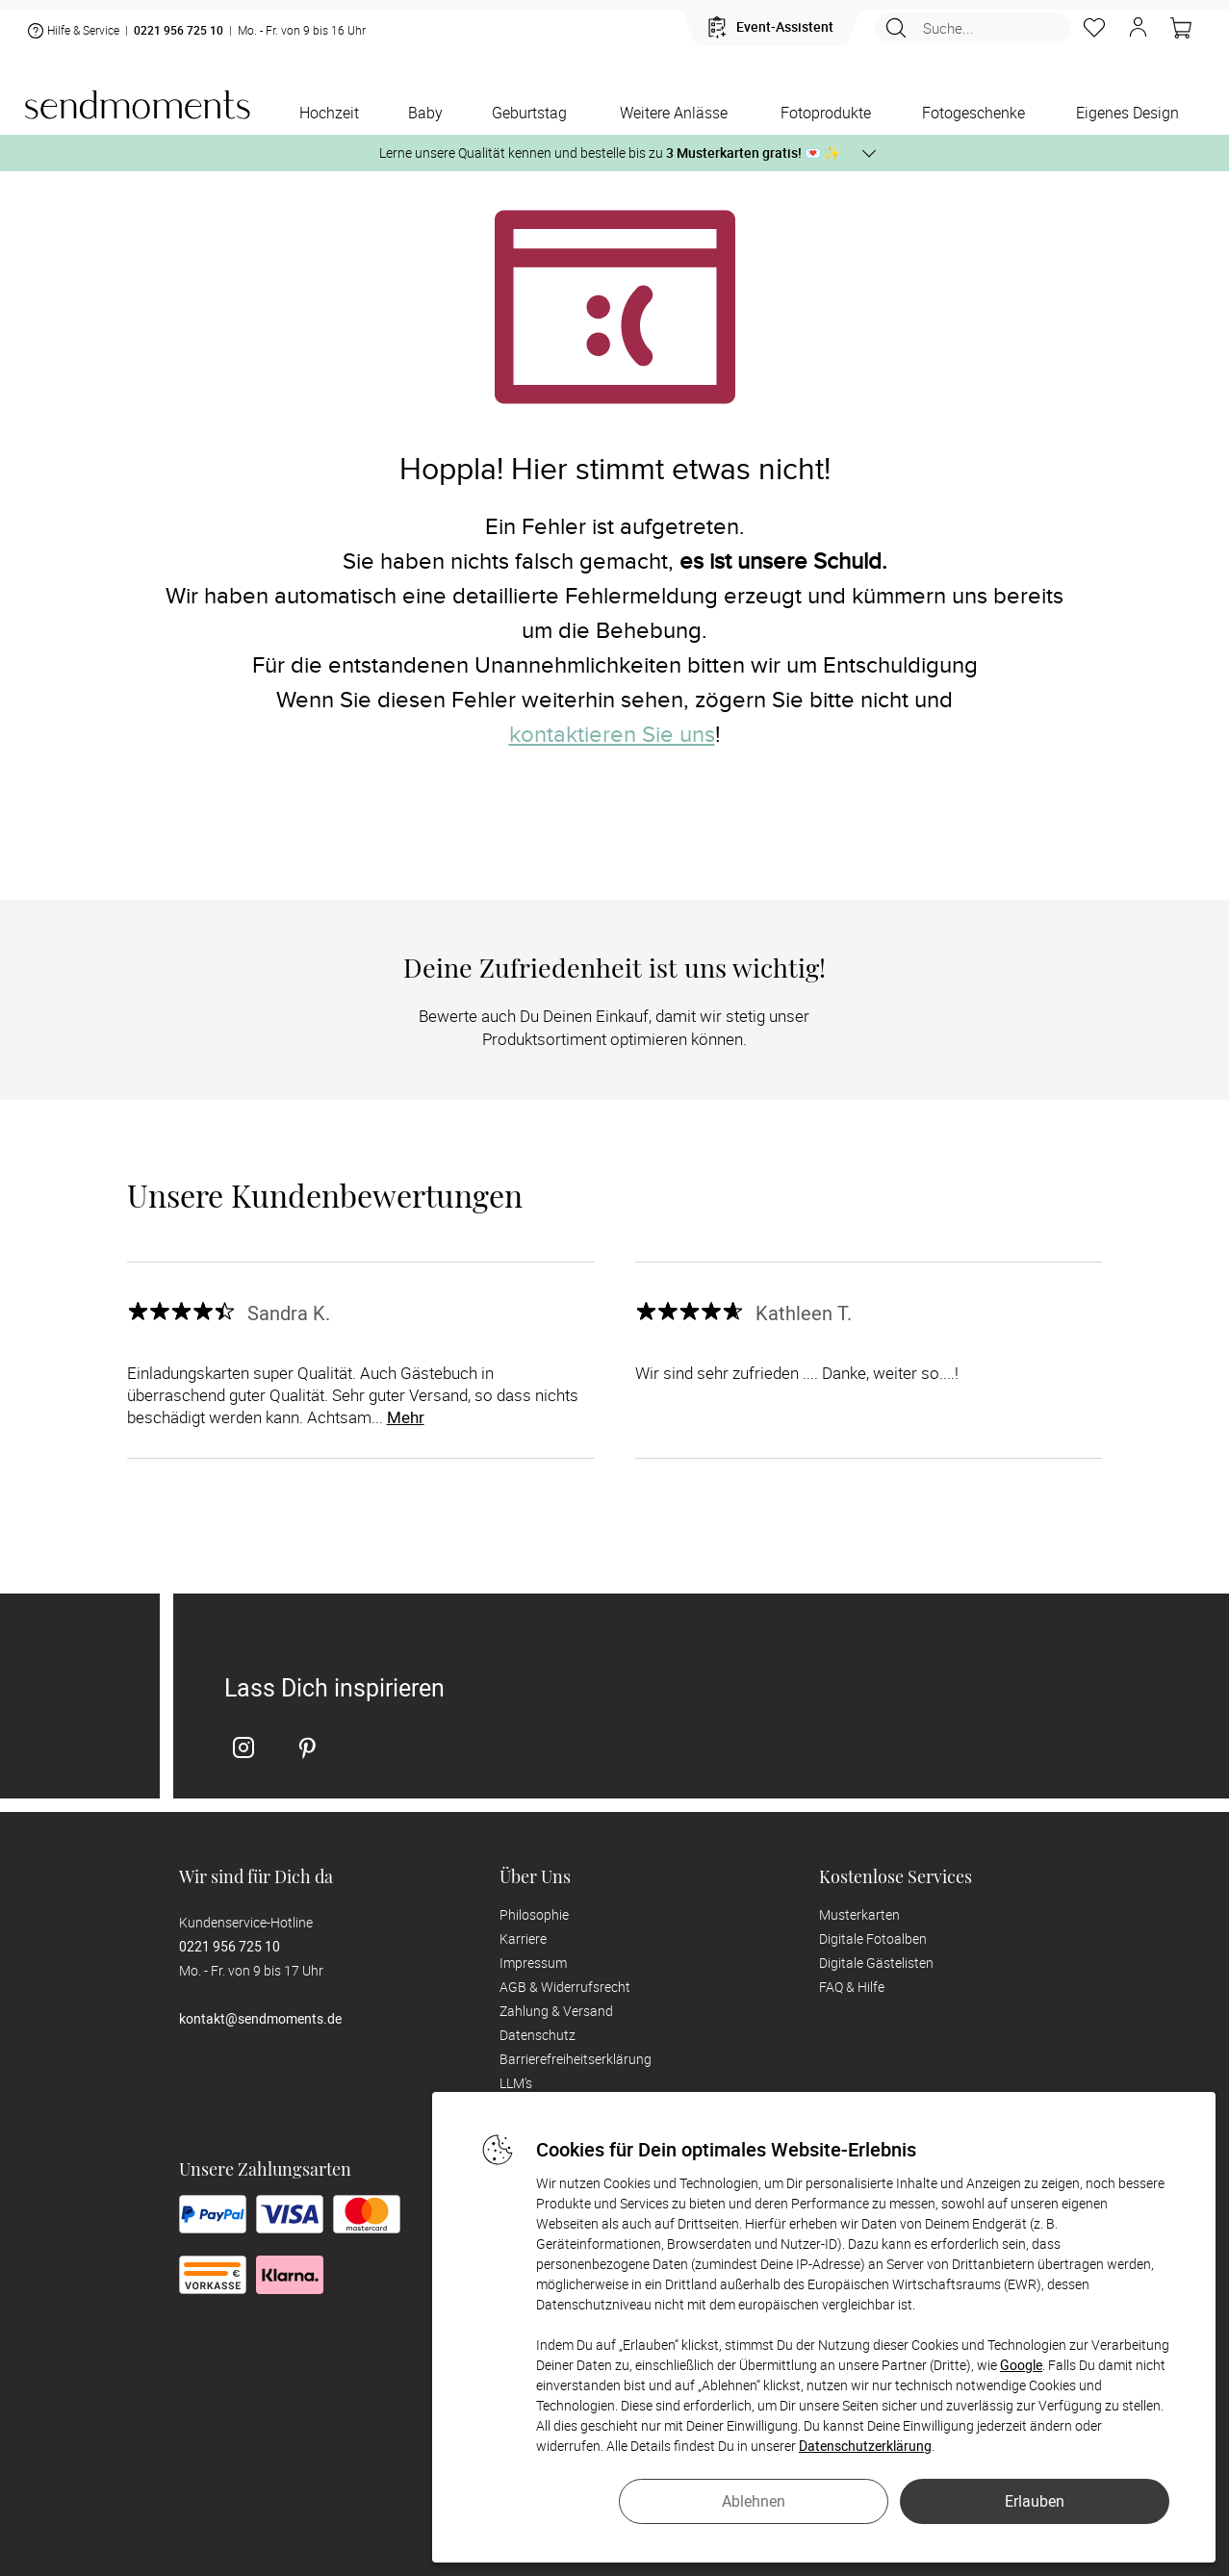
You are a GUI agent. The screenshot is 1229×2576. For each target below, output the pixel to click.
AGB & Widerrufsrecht (564, 1986)
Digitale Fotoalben (873, 1938)
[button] (1137, 27)
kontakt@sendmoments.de (260, 2018)
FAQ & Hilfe (851, 1986)
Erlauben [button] (1034, 2501)
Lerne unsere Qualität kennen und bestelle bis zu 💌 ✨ (609, 152)
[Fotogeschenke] (973, 114)
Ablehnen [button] (753, 2501)
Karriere (523, 1938)
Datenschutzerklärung (865, 2445)
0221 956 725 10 (178, 30)
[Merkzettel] (1094, 27)
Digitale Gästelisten (876, 1962)
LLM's (515, 2083)
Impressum (533, 1962)
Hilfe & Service (71, 30)
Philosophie (534, 1914)
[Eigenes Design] (1128, 114)
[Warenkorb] (1180, 27)
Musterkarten (859, 1914)
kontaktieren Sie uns (612, 735)
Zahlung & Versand (556, 2011)
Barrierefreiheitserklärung (575, 2059)
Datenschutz (537, 2035)
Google (1021, 2365)
